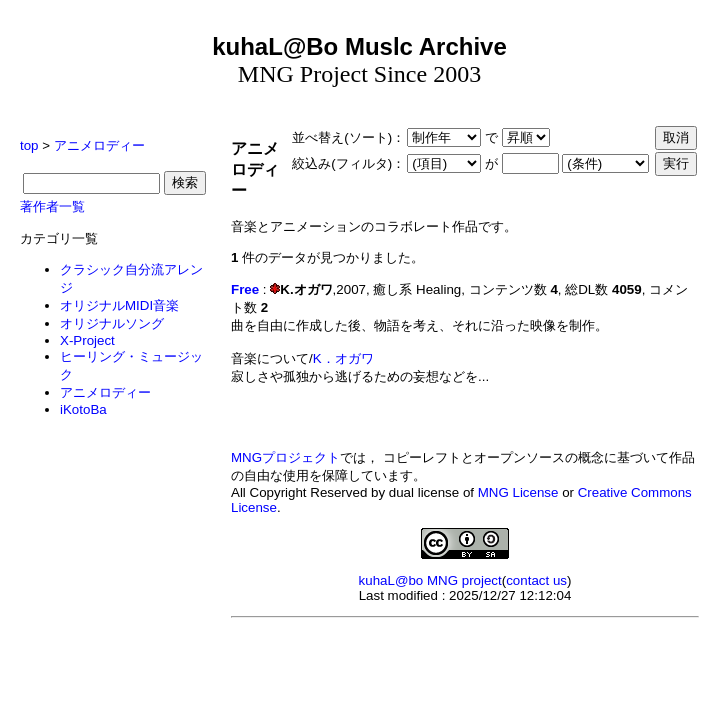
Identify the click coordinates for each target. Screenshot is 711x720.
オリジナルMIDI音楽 (119, 305)
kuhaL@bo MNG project (430, 580)
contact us (536, 580)
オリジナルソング (112, 323)
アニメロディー (99, 145)
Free (245, 289)
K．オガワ (343, 358)
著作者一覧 (52, 206)
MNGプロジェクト (285, 457)
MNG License (518, 492)
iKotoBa (83, 409)
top (29, 145)
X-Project (87, 340)
